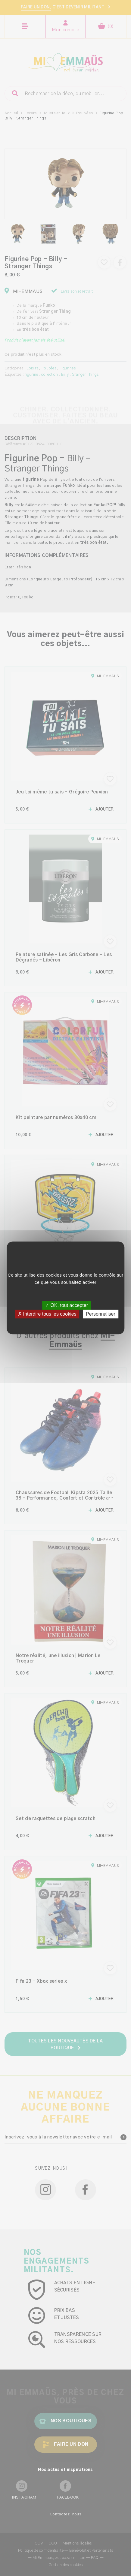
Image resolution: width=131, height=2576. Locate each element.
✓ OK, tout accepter (66, 1305)
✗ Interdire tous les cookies (47, 1314)
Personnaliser (100, 1314)
